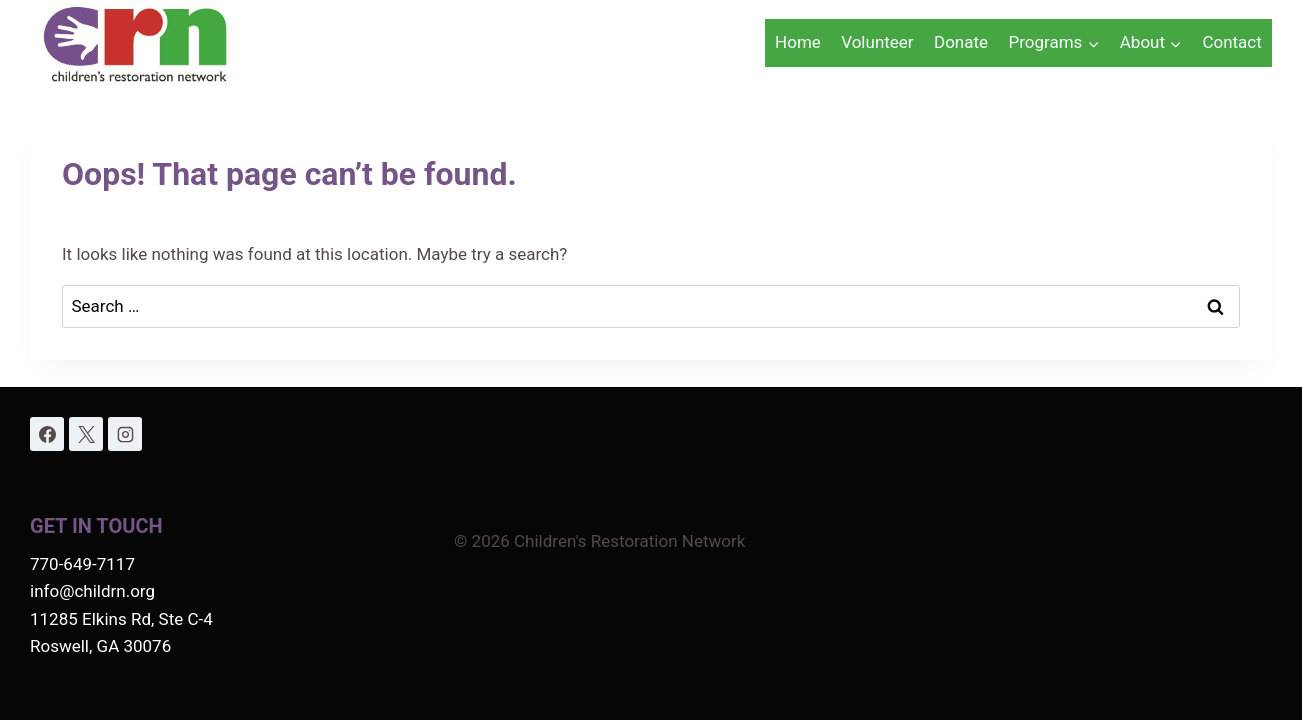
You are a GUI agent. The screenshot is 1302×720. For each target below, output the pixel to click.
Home (798, 42)
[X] (86, 434)
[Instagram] (125, 434)
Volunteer (877, 42)
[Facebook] (47, 434)
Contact (1231, 42)
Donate (961, 42)
